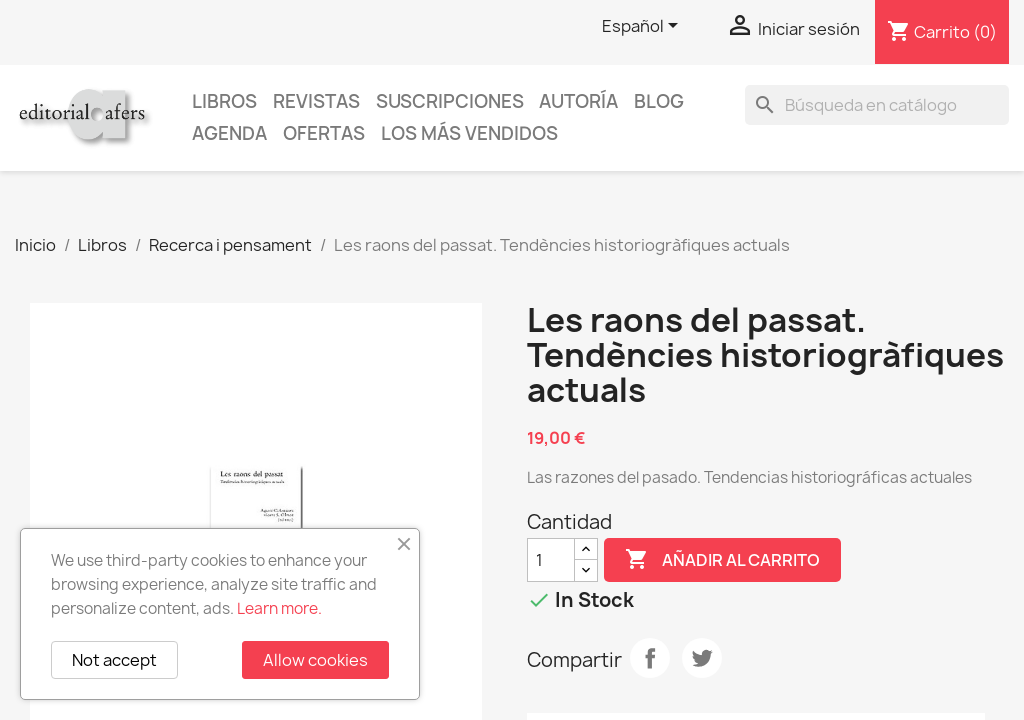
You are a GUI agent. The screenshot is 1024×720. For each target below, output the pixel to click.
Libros (224, 101)
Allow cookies (315, 660)
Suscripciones (450, 101)
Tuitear (702, 658)
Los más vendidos (469, 133)
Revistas (316, 101)
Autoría (578, 101)
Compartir (650, 658)
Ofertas (324, 133)
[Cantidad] (551, 560)
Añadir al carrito (722, 560)
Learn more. (279, 608)
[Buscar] (877, 105)
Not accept (114, 660)
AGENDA (229, 133)
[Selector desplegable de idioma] (643, 27)
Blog (659, 101)
